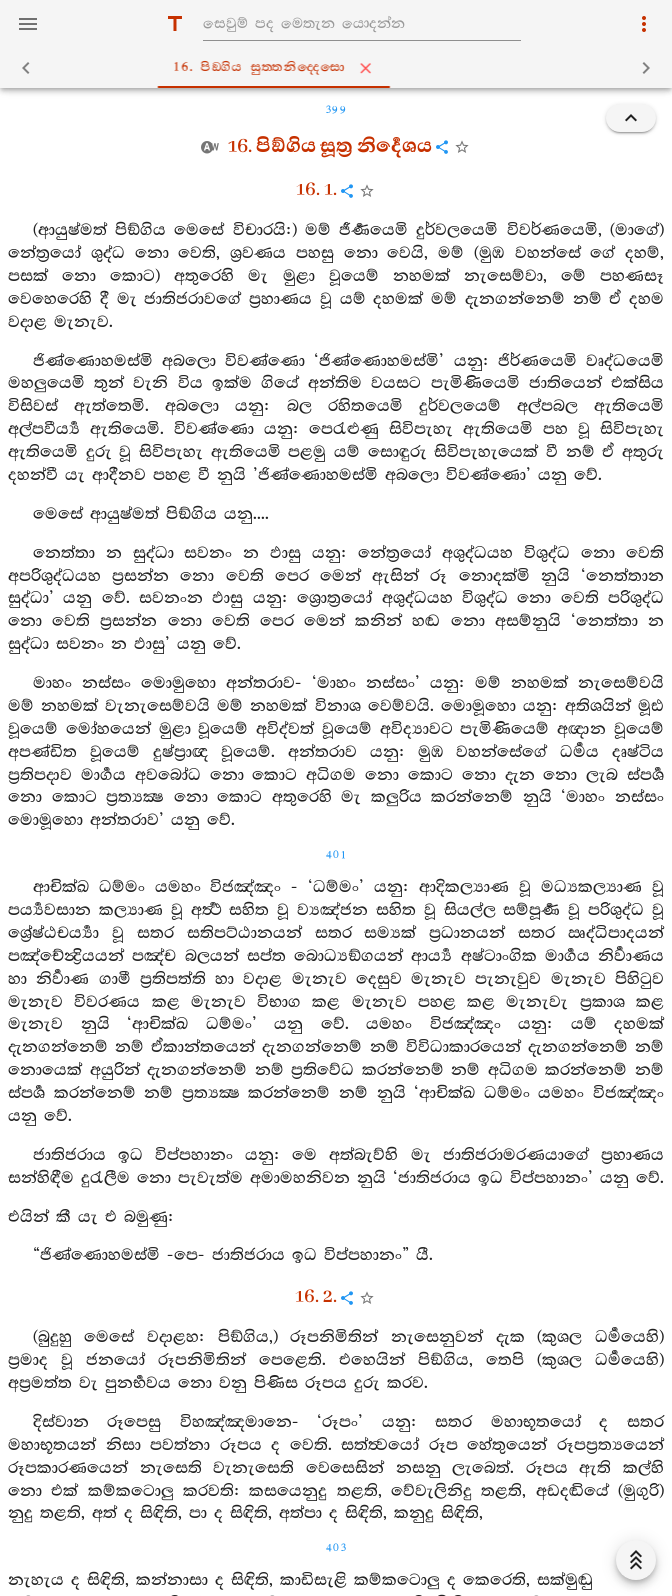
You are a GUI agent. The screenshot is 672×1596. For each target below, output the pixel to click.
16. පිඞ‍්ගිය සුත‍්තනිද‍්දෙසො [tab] (340, 68)
